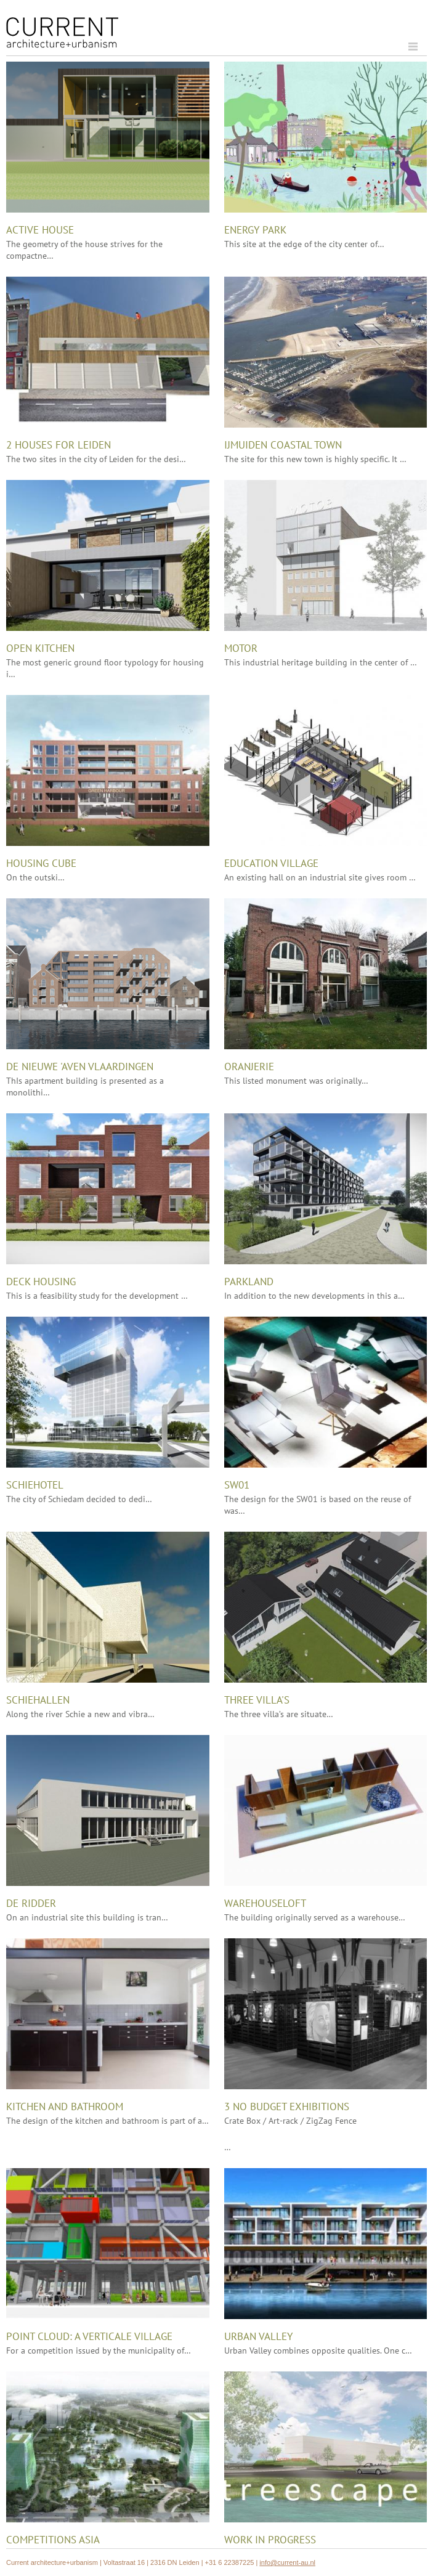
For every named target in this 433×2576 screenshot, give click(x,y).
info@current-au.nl (287, 2562)
